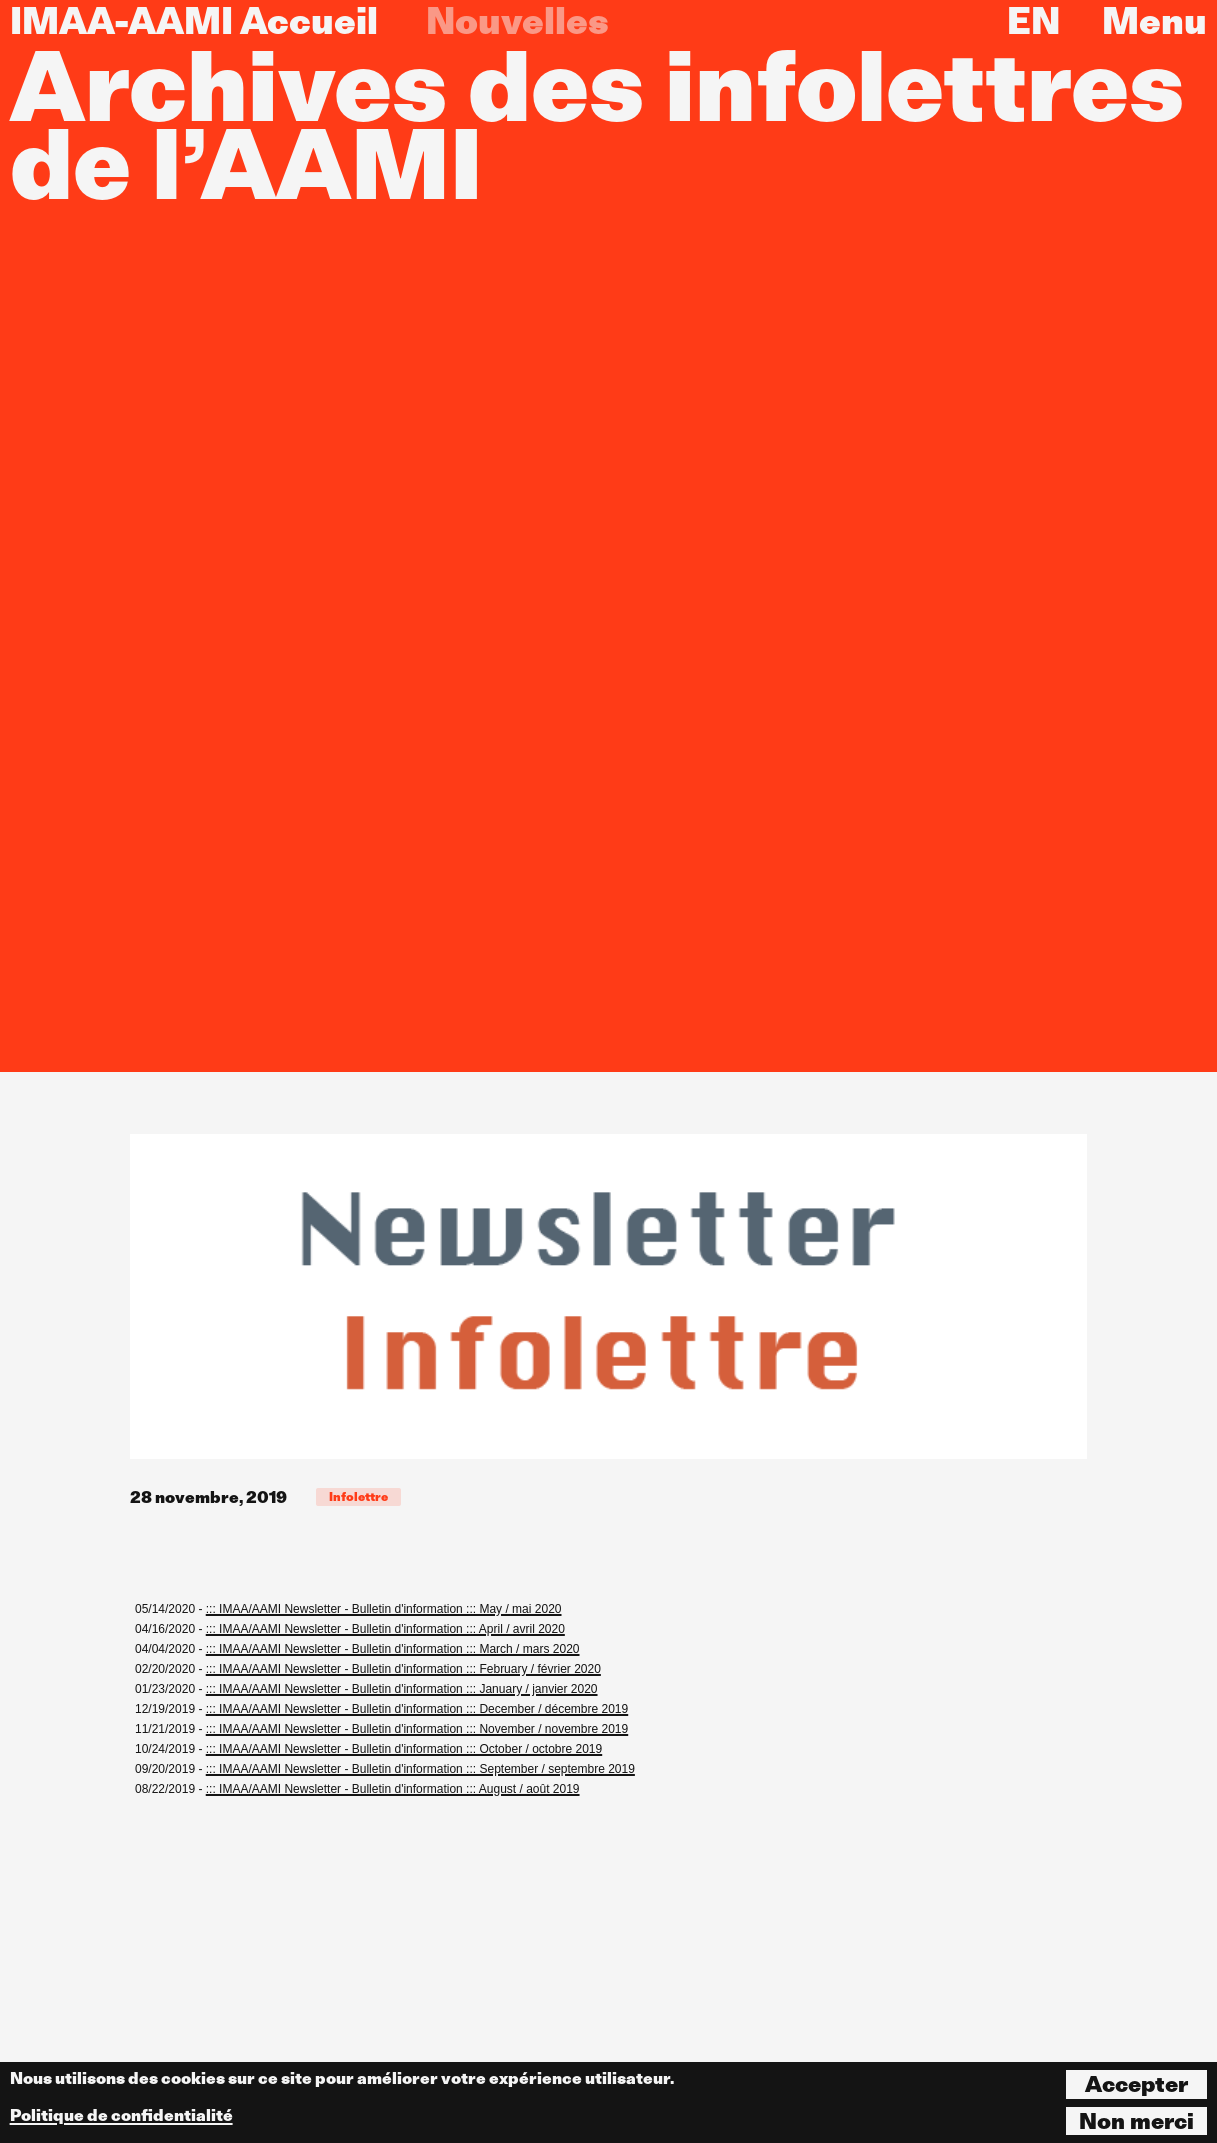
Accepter (1136, 2084)
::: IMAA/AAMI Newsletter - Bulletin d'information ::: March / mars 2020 (393, 1649)
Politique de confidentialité (121, 2115)
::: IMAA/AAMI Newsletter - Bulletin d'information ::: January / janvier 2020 (402, 1689)
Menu (1154, 21)
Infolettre (358, 1496)
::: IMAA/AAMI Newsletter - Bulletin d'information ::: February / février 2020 (403, 1669)
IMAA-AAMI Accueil (194, 21)
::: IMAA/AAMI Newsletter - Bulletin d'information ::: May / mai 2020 (384, 1609)
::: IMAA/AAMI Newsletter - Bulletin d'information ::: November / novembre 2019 (417, 1729)
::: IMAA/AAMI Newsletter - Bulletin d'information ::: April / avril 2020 (385, 1629)
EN (1033, 21)
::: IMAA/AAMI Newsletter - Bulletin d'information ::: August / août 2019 (393, 1789)
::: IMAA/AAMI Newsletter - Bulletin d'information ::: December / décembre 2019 (417, 1709)
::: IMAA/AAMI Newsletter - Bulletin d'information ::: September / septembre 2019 (420, 1769)
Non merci (1136, 2121)
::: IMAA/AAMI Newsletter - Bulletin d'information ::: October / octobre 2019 (404, 1749)
